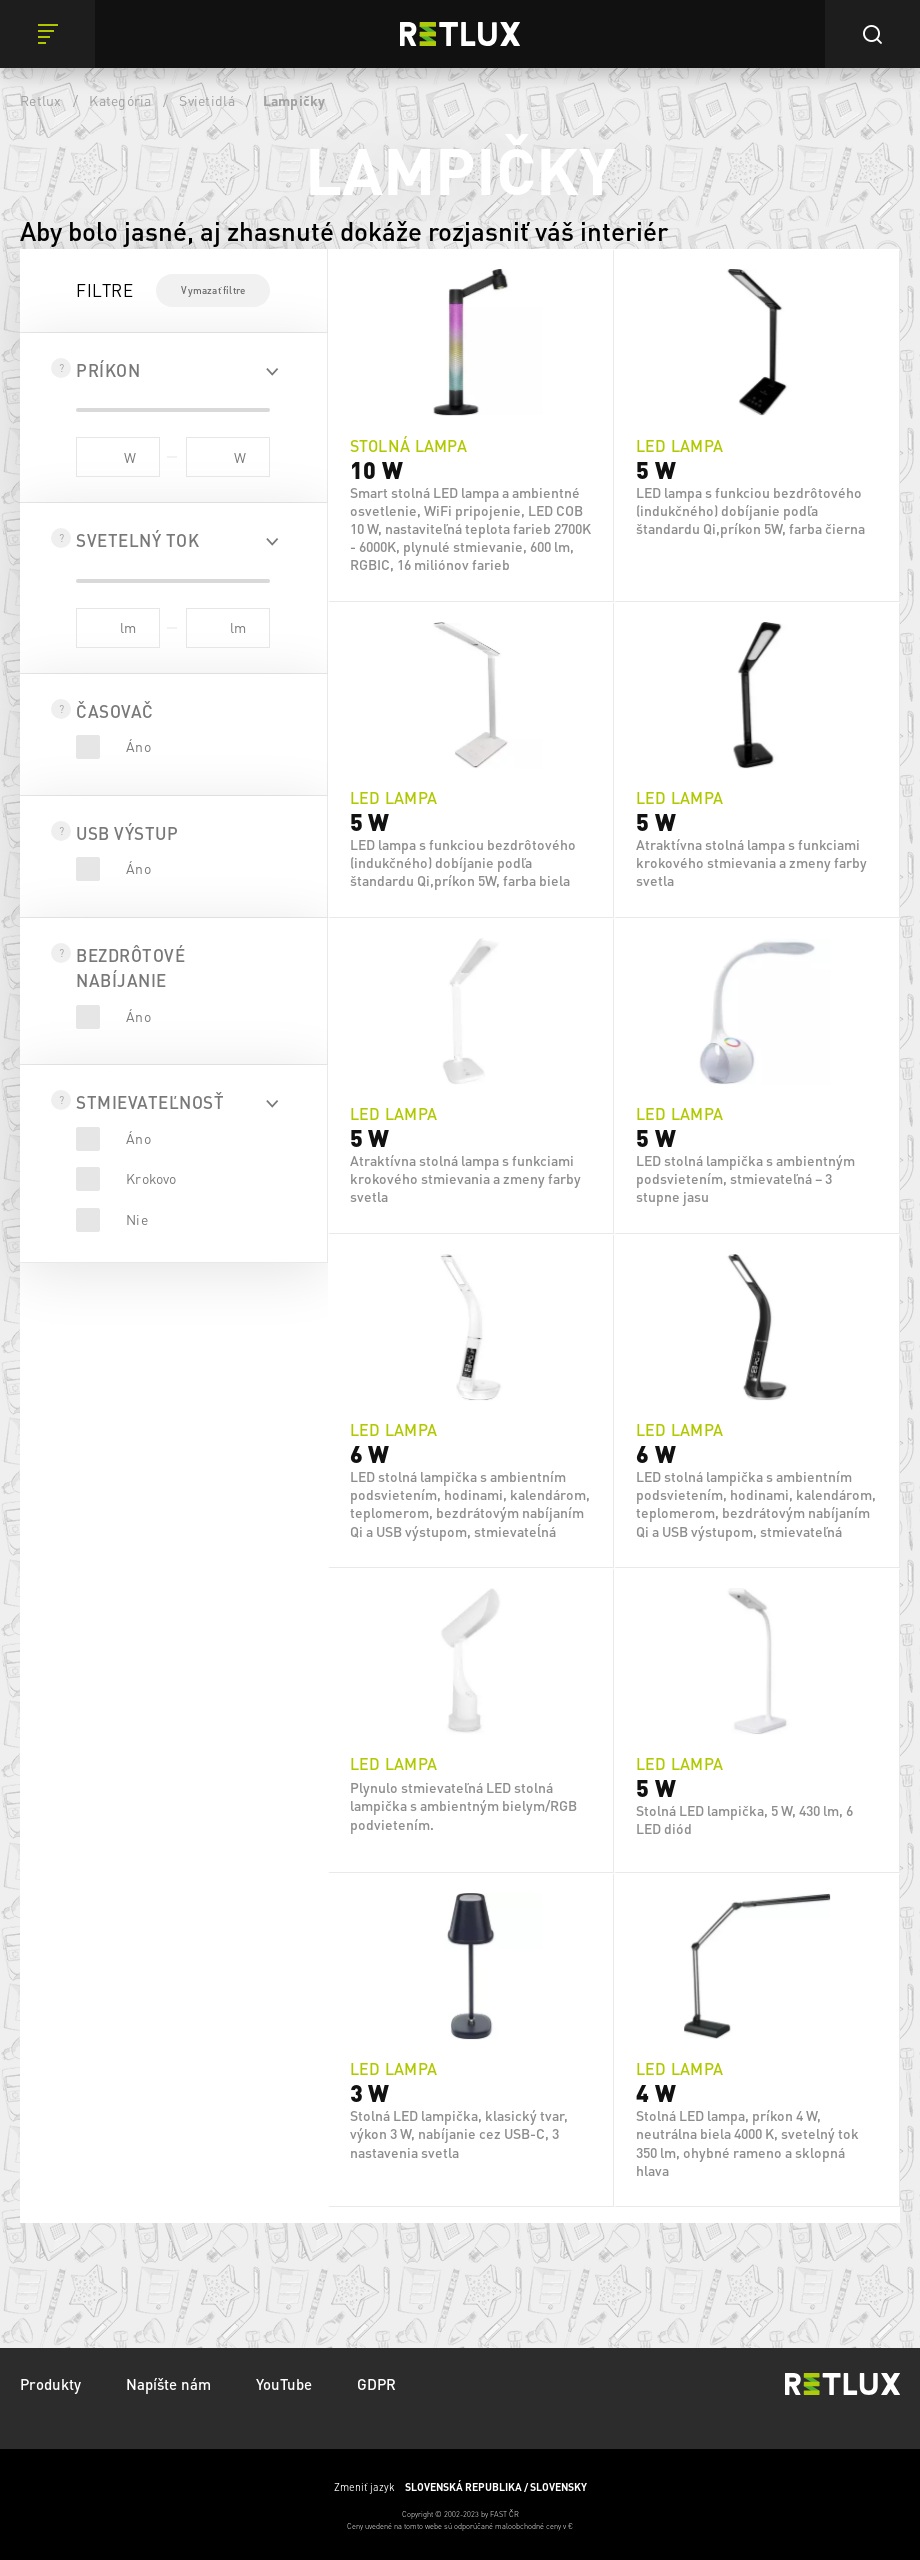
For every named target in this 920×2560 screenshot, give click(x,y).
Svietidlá (206, 100)
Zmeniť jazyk (460, 2487)
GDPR (376, 2384)
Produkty (50, 2384)
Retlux (41, 100)
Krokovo (151, 1178)
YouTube (284, 2384)
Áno (138, 746)
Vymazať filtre (213, 290)
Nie (137, 1219)
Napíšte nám (168, 2384)
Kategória (120, 100)
